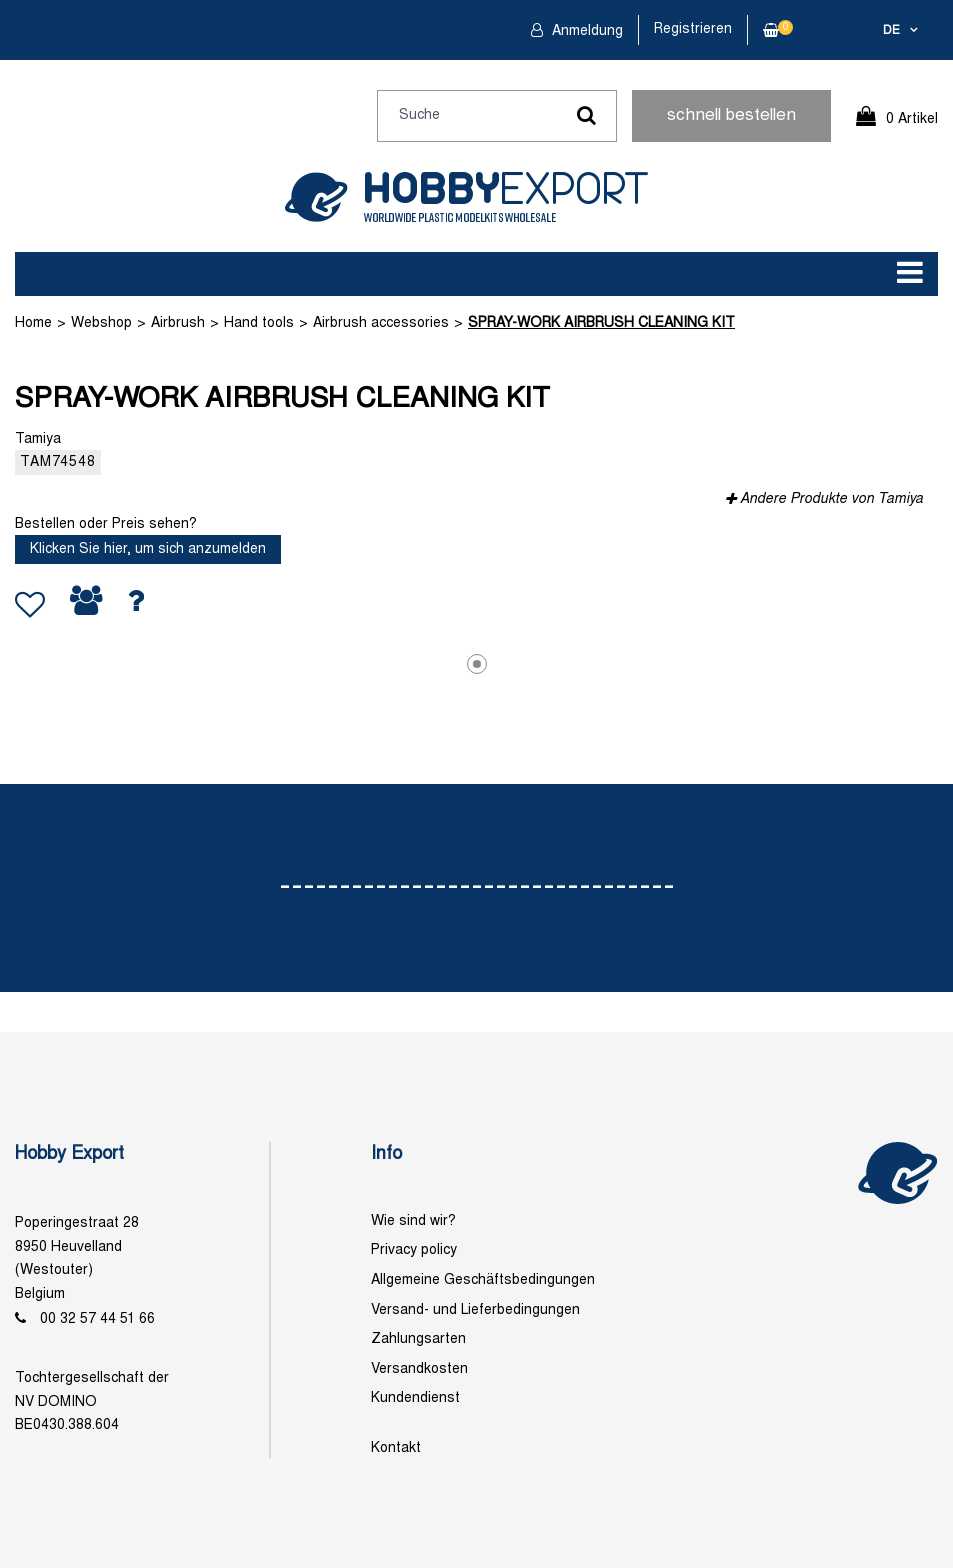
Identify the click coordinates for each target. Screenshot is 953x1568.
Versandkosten (419, 1369)
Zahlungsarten (418, 1339)
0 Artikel (912, 119)
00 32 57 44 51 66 (97, 1319)
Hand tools (259, 323)
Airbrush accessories (381, 323)
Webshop (101, 323)
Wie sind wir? (413, 1221)
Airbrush (178, 323)
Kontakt (396, 1448)
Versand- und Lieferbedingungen (475, 1310)
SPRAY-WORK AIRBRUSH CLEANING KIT (601, 323)
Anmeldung (585, 31)
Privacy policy (414, 1250)
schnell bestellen (731, 116)
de (891, 31)
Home (33, 323)
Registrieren (693, 29)
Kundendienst (415, 1398)
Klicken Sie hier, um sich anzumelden (148, 549)
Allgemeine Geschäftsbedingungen (483, 1280)
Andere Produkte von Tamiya (831, 499)
